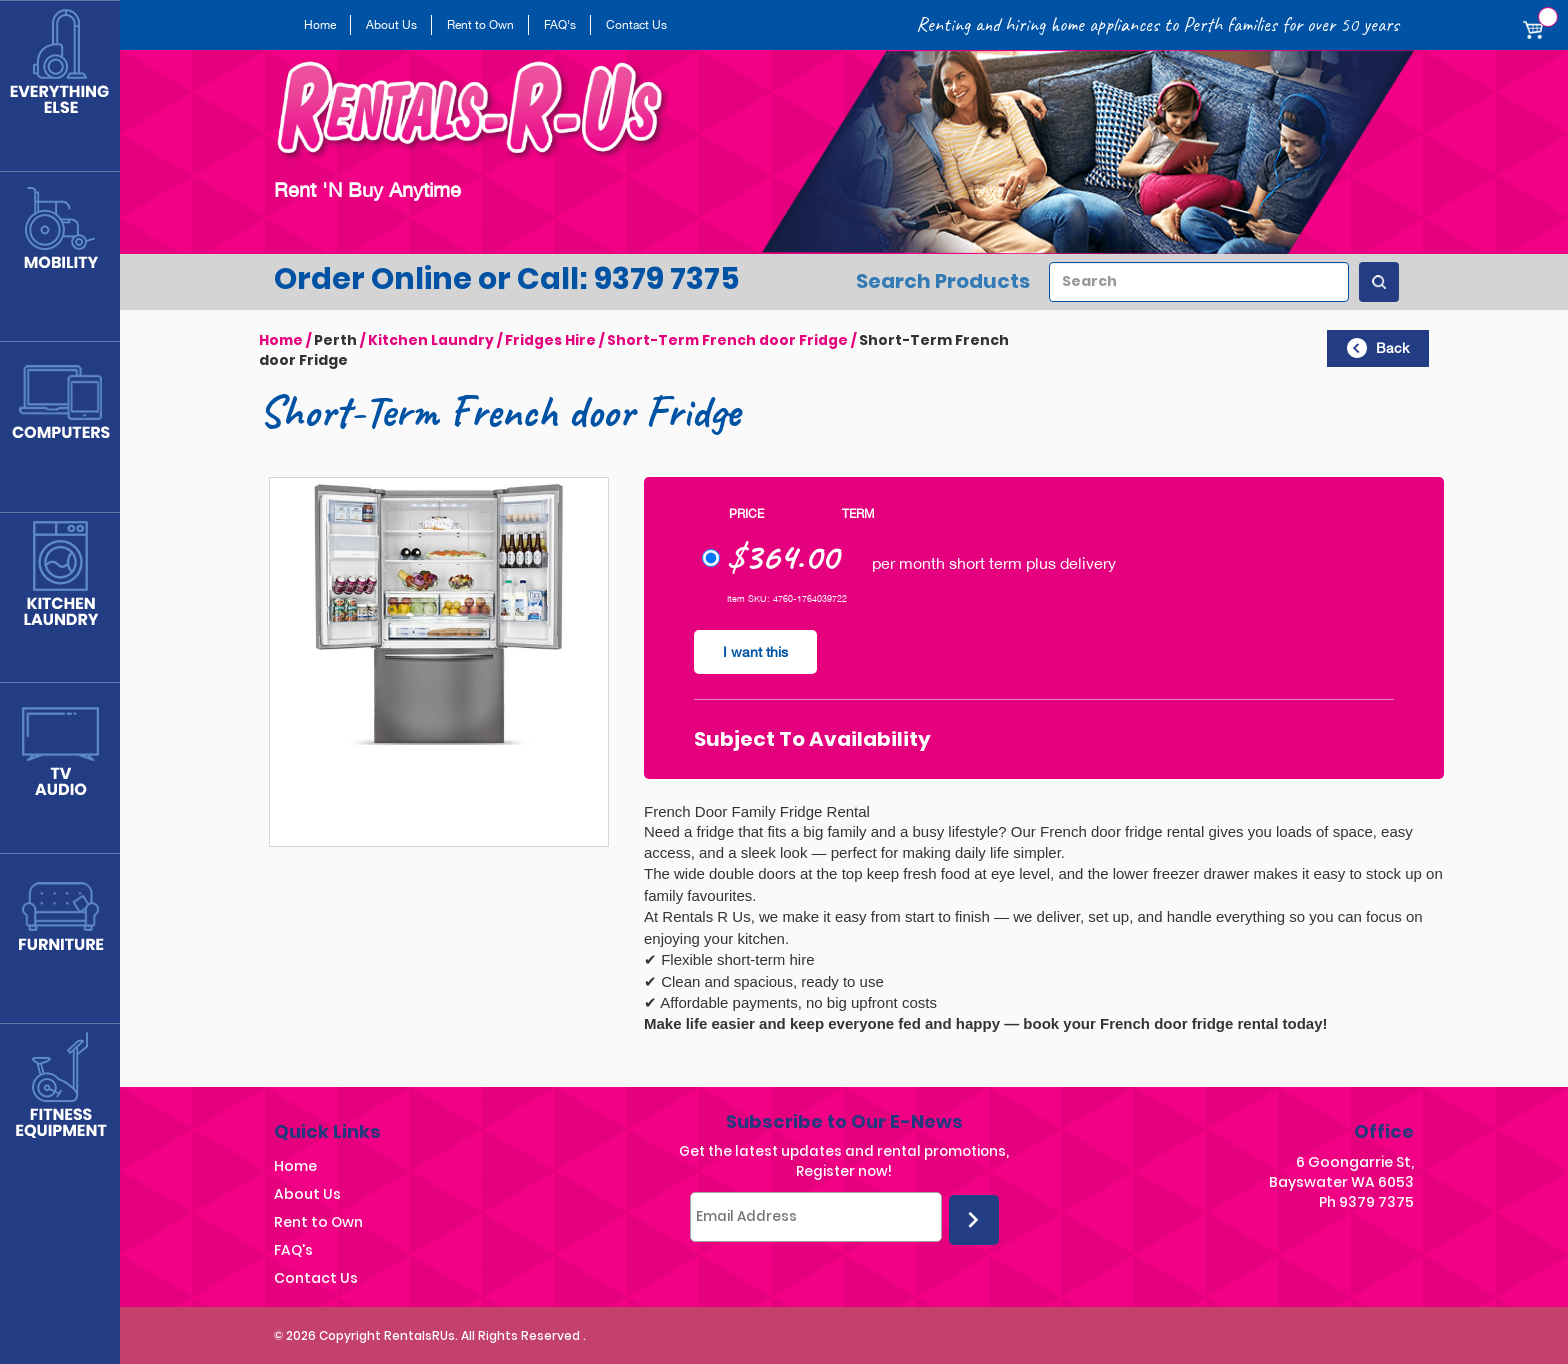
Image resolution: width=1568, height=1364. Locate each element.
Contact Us (636, 25)
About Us (391, 25)
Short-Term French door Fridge (730, 340)
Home (320, 25)
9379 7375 (1376, 1201)
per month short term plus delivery (909, 568)
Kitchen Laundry (432, 340)
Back (1378, 348)
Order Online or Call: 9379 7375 (507, 279)
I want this (756, 652)
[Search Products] (1379, 282)
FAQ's (560, 25)
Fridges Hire (552, 340)
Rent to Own (480, 25)
